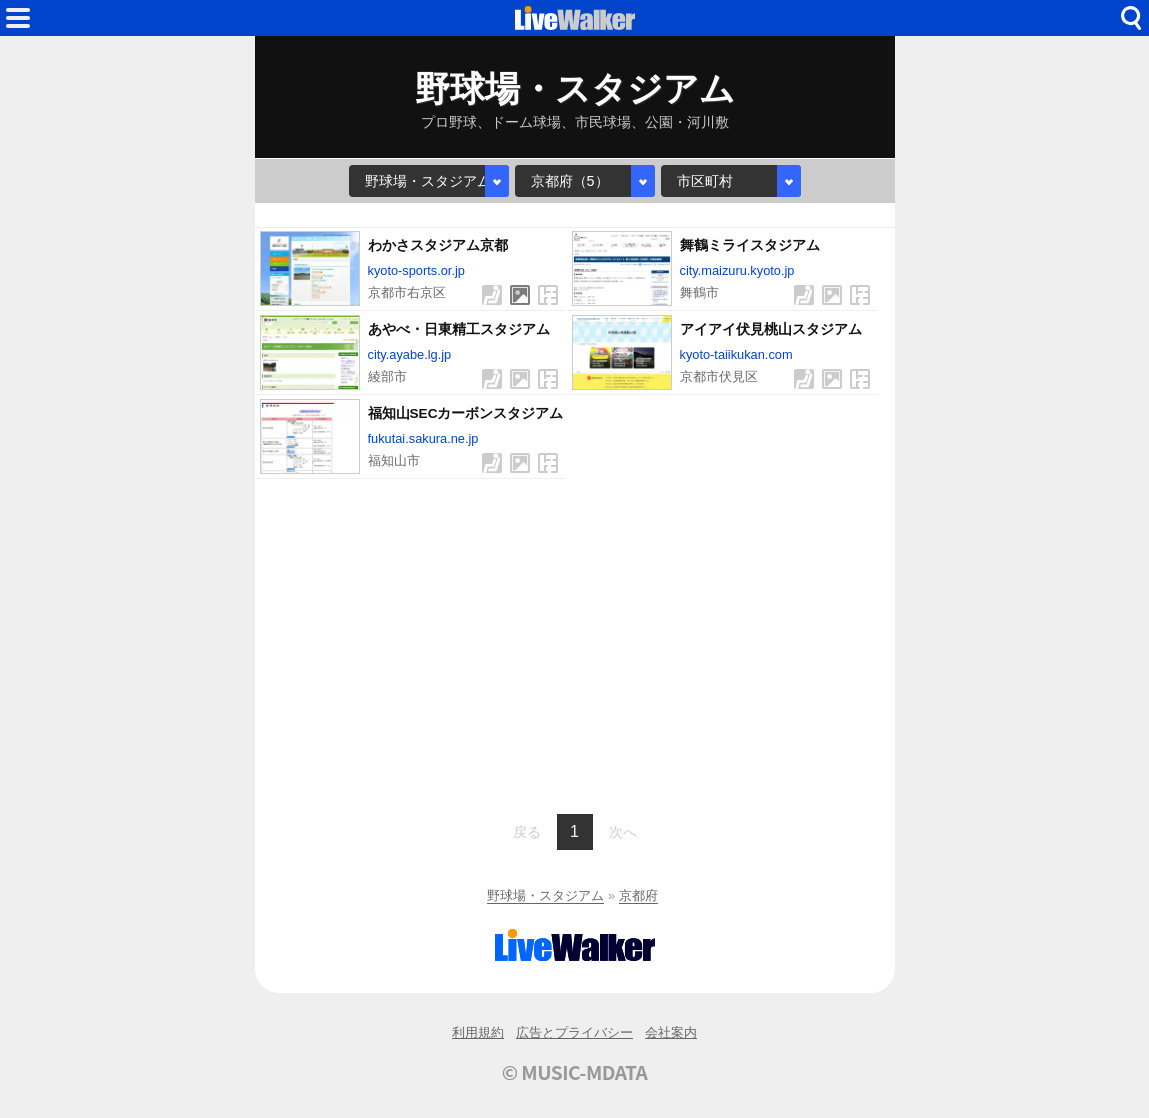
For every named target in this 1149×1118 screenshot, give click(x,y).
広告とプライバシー (574, 1032)
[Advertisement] (575, 644)
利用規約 (478, 1032)
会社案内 (671, 1032)
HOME (575, 18)
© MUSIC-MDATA (575, 1072)
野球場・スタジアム (545, 895)
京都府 (638, 895)
